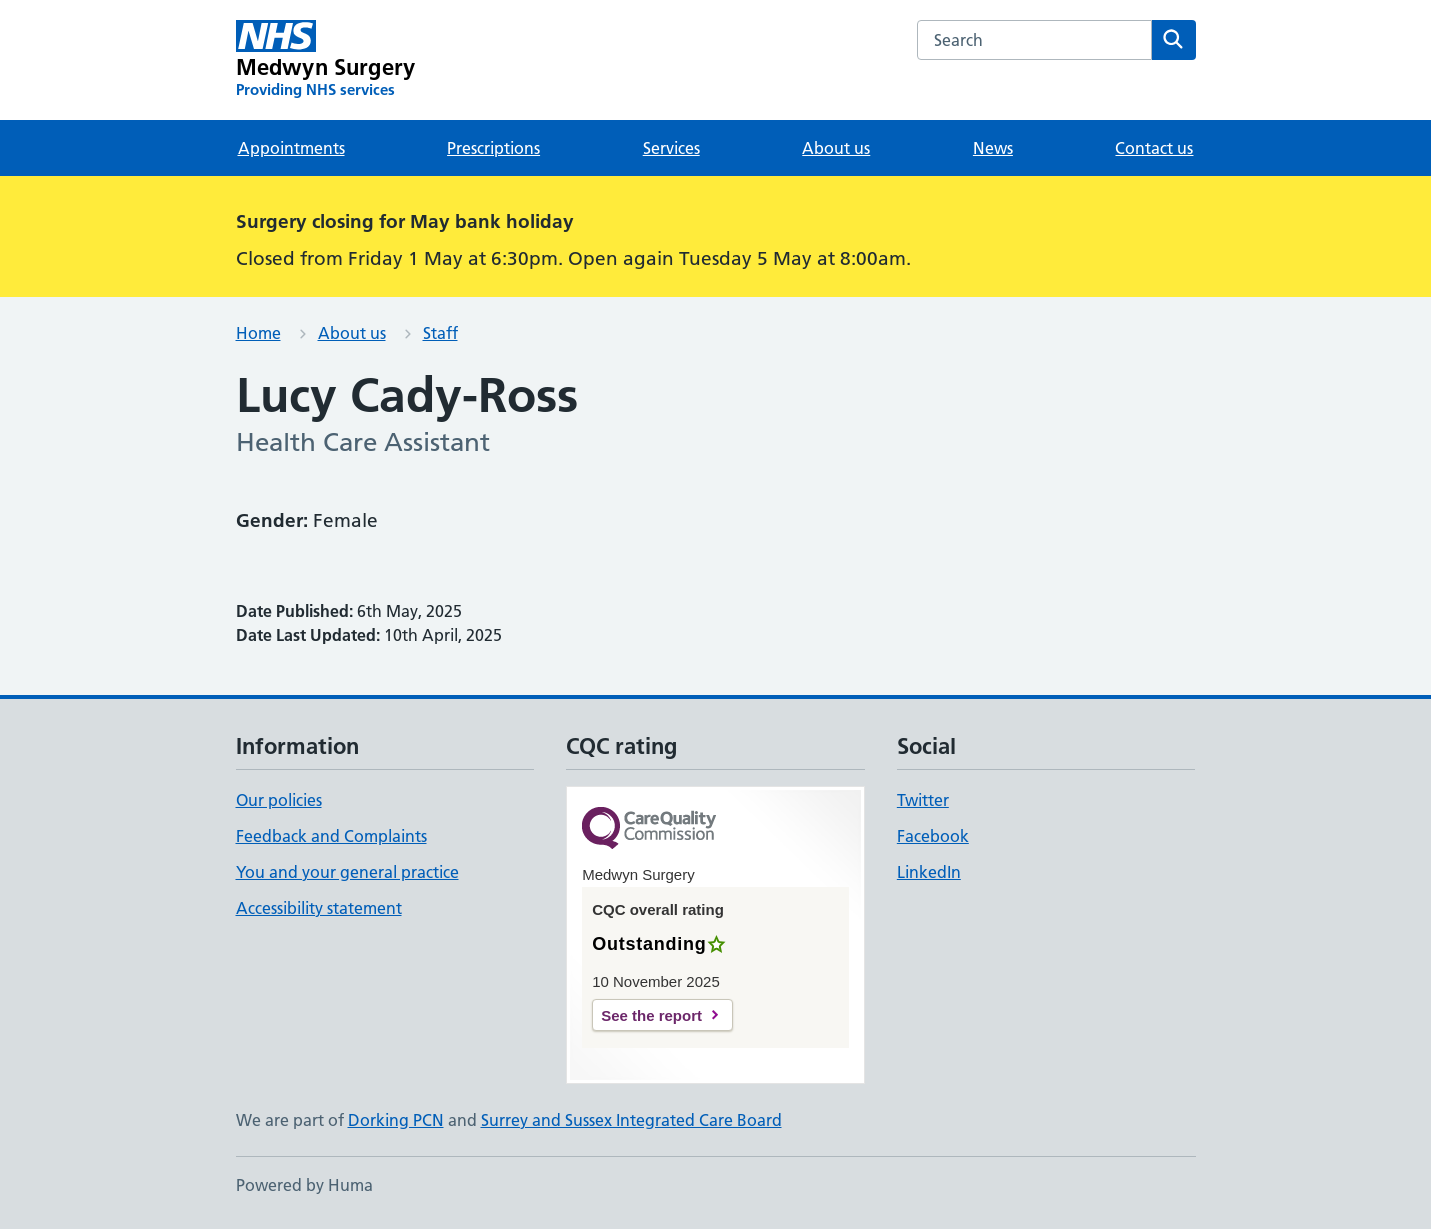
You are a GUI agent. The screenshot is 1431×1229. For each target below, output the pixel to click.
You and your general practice (347, 872)
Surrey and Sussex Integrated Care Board (631, 1120)
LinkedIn (929, 872)
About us (836, 148)
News (993, 148)
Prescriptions (493, 148)
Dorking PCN (396, 1120)
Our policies (279, 800)
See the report (651, 1015)
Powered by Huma (304, 1185)
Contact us (1154, 148)
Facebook (933, 836)
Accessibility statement (319, 908)
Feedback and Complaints (331, 836)
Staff (440, 333)
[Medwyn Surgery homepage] (326, 60)
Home (258, 333)
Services (671, 148)
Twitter (923, 800)
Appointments (291, 148)
